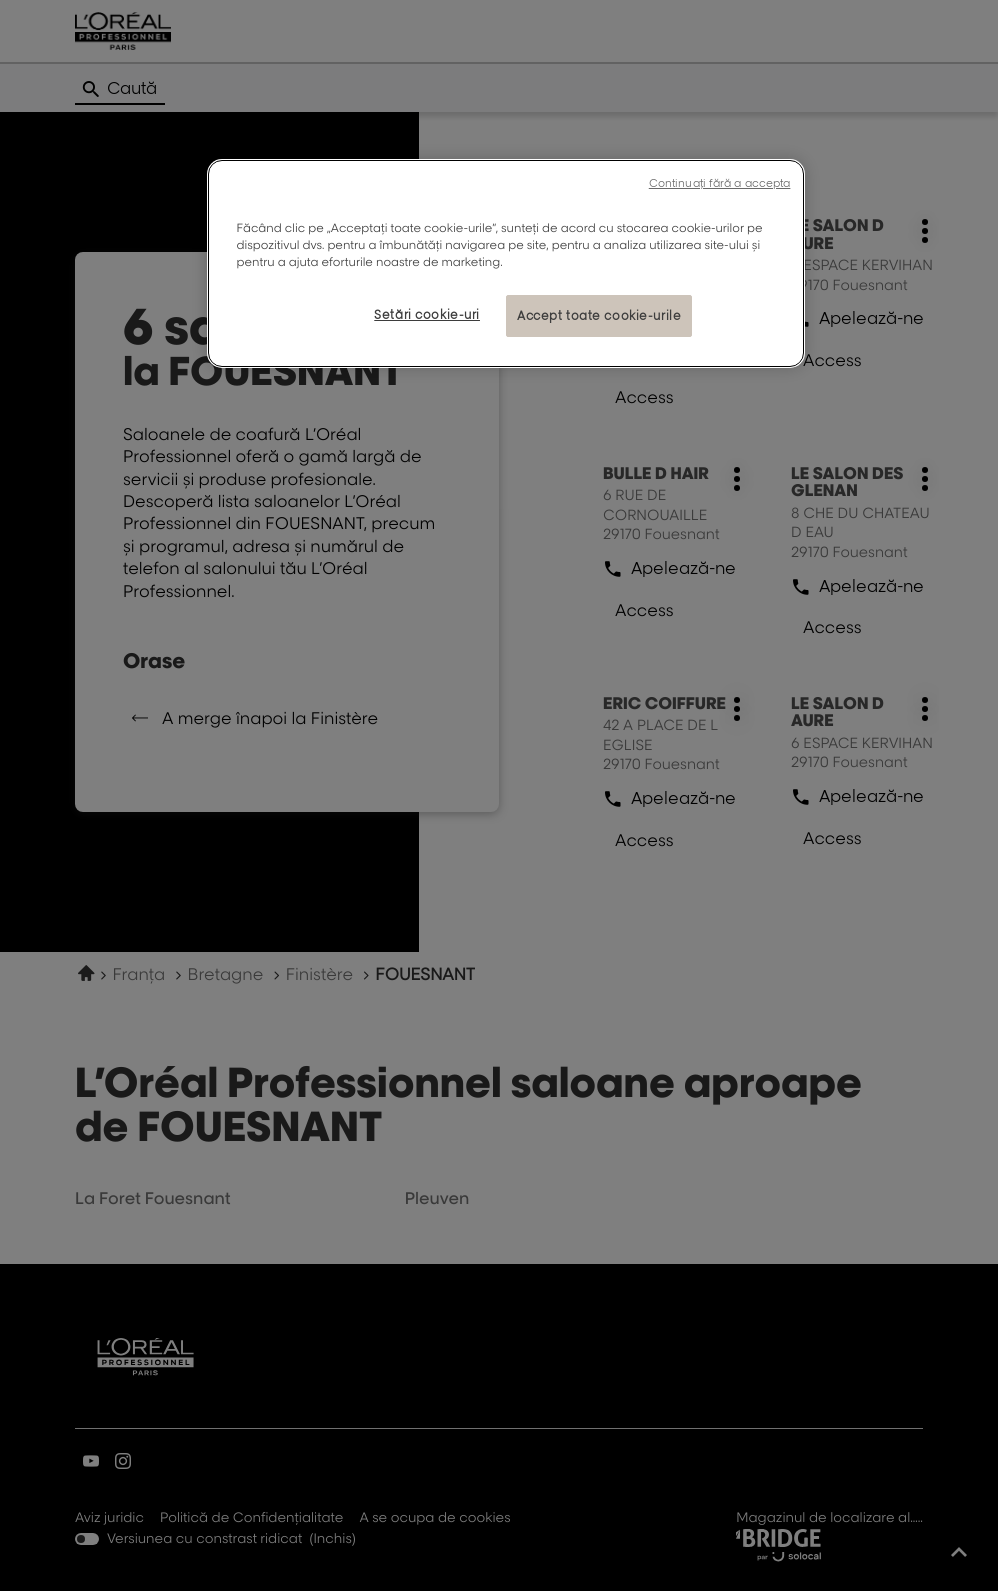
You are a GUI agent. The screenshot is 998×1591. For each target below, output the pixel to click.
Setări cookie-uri (427, 314)
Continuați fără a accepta (720, 183)
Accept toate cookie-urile (599, 315)
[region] (506, 263)
